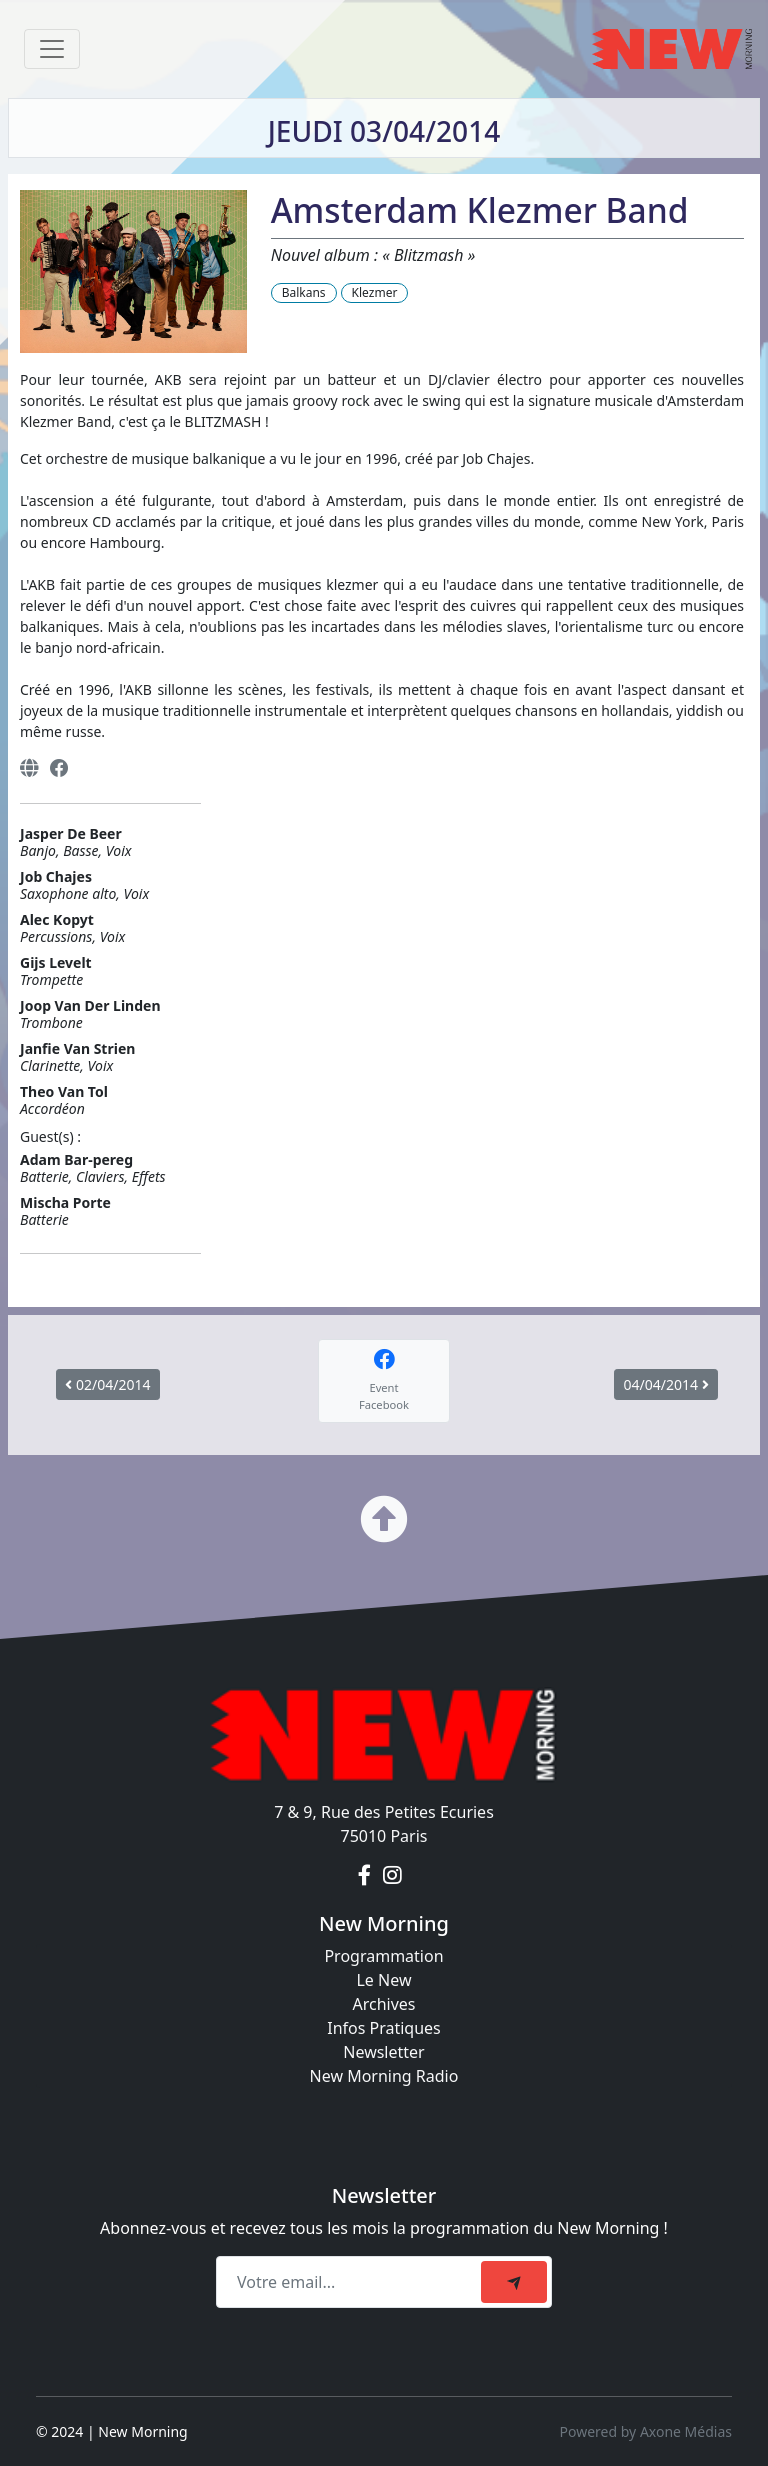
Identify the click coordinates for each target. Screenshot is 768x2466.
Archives (383, 2004)
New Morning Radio (384, 2076)
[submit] (514, 2282)
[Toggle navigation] (52, 49)
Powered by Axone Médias (646, 2431)
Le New (383, 1980)
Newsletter (383, 2052)
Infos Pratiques (384, 2028)
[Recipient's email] (351, 2282)
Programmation (383, 1956)
